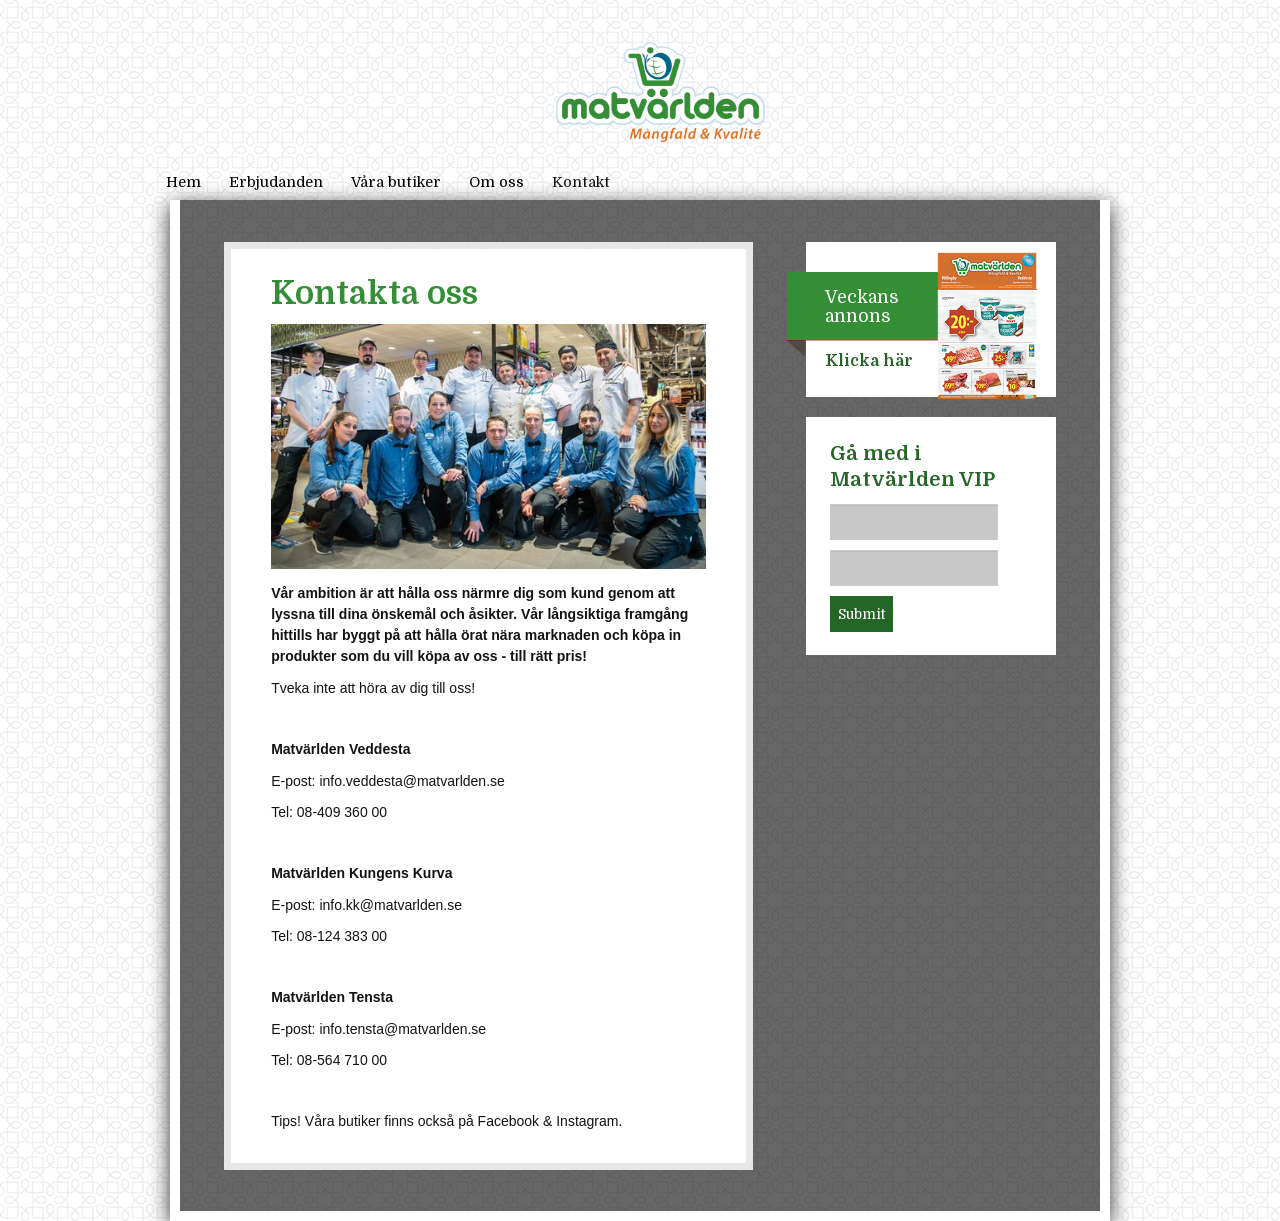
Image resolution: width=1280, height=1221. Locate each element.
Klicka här (869, 361)
